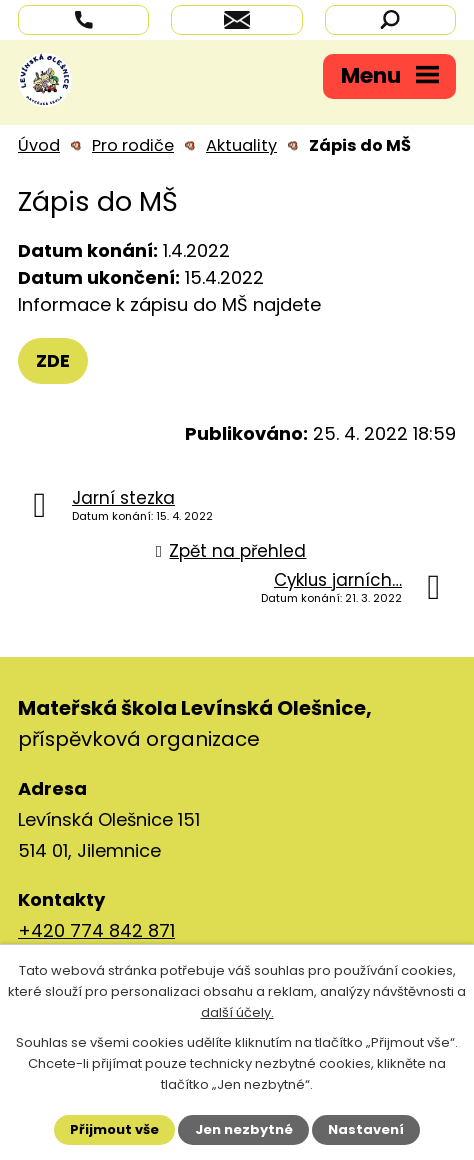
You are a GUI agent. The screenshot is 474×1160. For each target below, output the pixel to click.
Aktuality (241, 145)
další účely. (237, 1012)
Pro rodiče (133, 145)
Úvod (39, 145)
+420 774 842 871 (96, 930)
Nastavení (366, 1129)
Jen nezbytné (244, 1129)
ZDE (53, 360)
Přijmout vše (114, 1129)
